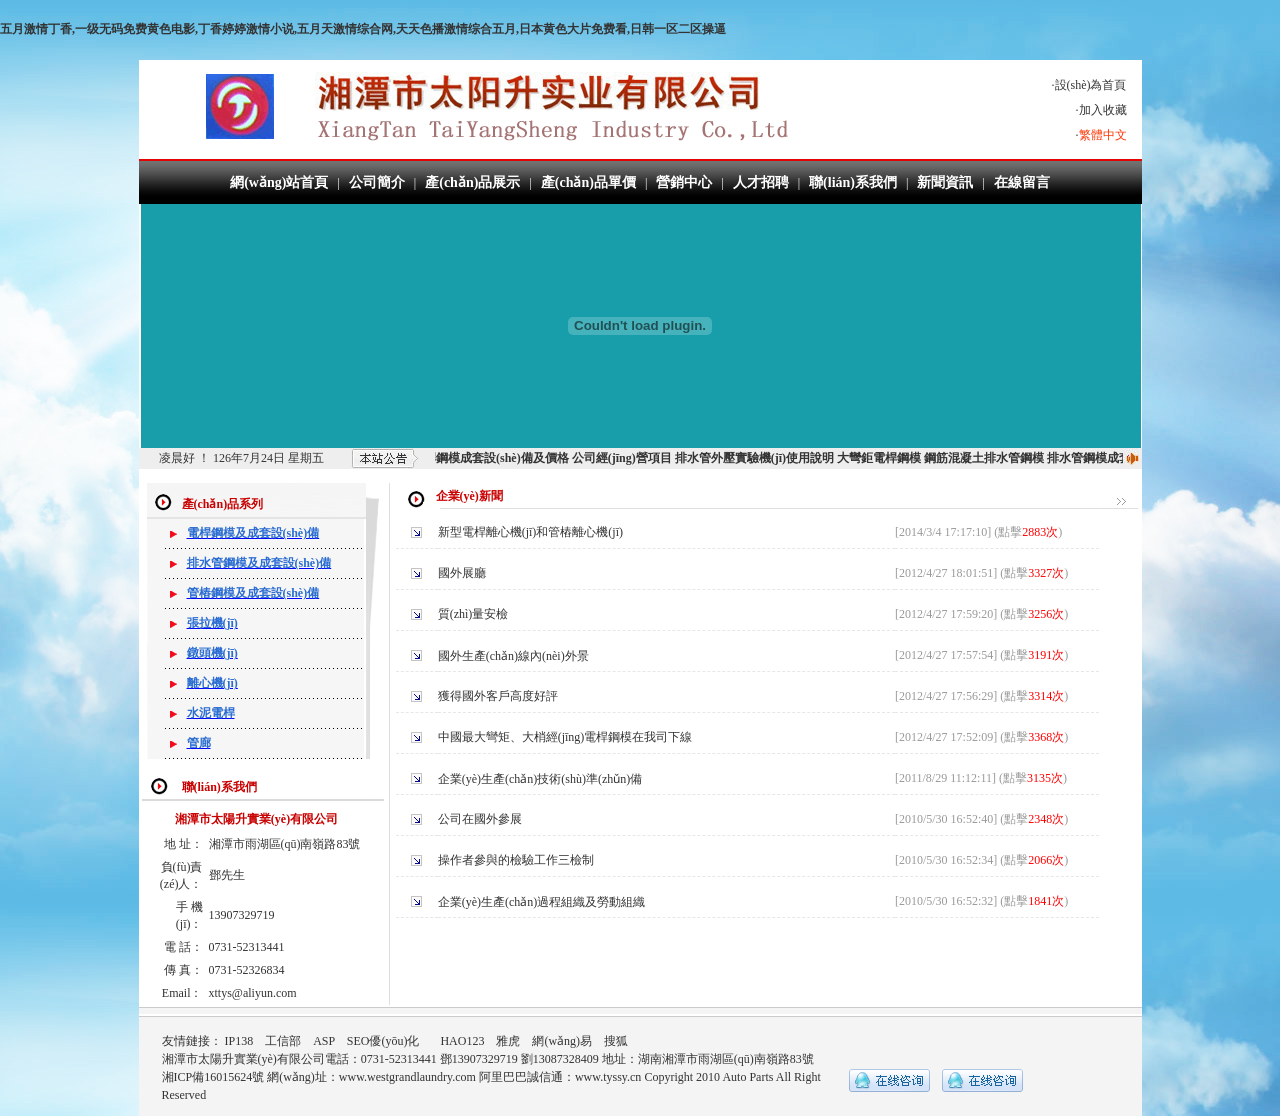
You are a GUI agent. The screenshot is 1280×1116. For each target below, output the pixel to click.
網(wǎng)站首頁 (279, 182)
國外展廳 (463, 573)
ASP (324, 1041)
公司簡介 (377, 182)
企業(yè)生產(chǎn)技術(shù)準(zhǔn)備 (542, 779)
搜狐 (616, 1041)
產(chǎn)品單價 (588, 182)
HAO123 (462, 1041)
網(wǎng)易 (562, 1041)
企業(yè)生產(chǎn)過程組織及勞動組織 (543, 902)
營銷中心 (684, 182)
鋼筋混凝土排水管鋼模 (992, 458)
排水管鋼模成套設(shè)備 (1121, 458)
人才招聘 (761, 182)
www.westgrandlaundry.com (407, 1077)
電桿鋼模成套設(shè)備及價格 (498, 458)
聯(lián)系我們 (853, 182)
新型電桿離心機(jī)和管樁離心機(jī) (532, 532)
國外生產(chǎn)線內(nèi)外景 (515, 656)
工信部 (283, 1041)
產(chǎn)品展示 (472, 182)
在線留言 (1022, 182)
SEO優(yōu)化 (383, 1041)
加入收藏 (1103, 110)
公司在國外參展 (481, 819)
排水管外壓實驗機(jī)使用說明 (762, 458)
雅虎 (508, 1041)
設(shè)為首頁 (1091, 85)
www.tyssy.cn (608, 1077)
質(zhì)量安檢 (475, 614)
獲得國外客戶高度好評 (499, 696)
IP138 (239, 1041)
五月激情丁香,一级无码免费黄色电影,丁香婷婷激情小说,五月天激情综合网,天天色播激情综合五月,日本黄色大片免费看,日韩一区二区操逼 (363, 29)
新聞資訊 (945, 182)
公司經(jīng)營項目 (630, 458)
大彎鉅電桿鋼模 (887, 458)
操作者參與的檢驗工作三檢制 (517, 860)
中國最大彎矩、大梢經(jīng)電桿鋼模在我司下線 (567, 737)
